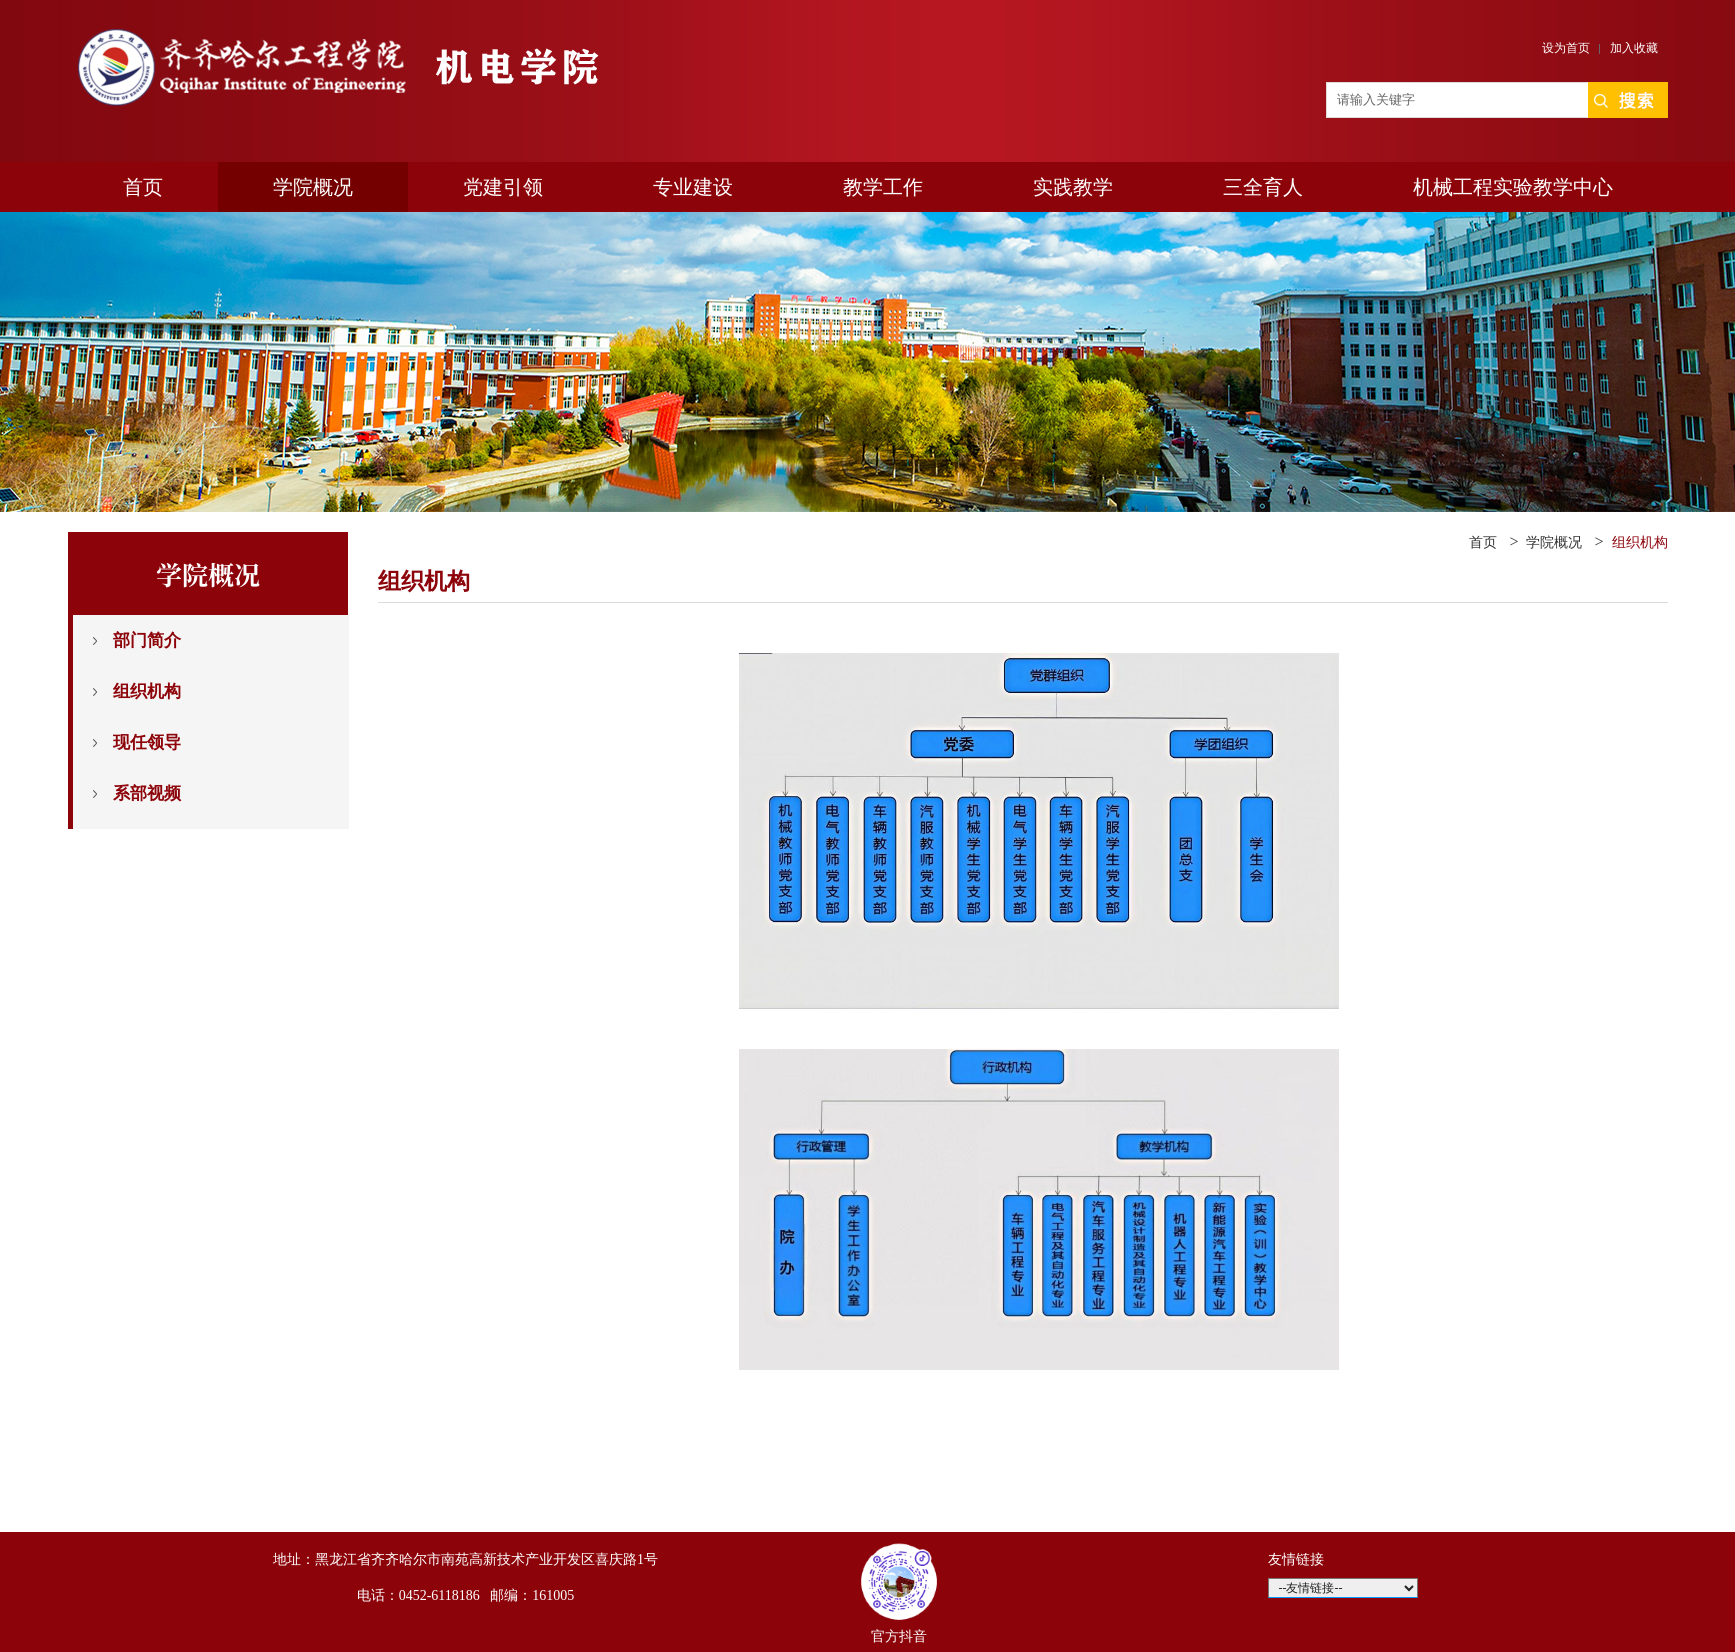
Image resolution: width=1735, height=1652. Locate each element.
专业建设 (693, 187)
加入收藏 (1634, 48)
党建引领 (503, 187)
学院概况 (313, 187)
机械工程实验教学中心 (1513, 187)
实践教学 (1073, 187)
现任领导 (147, 742)
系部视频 (147, 793)
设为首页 (1566, 48)
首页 (143, 187)
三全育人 (1263, 187)
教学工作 (883, 187)
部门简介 (147, 640)
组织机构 (147, 691)
